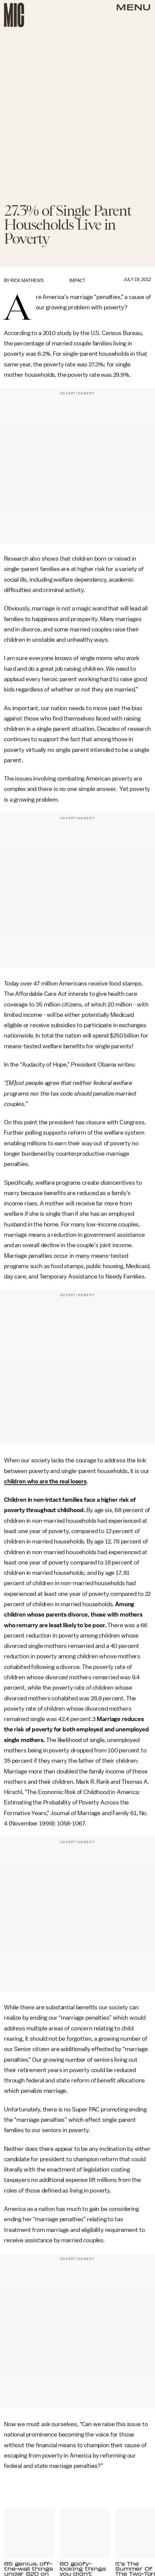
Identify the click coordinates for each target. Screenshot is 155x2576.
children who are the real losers (45, 1481)
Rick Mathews (27, 280)
